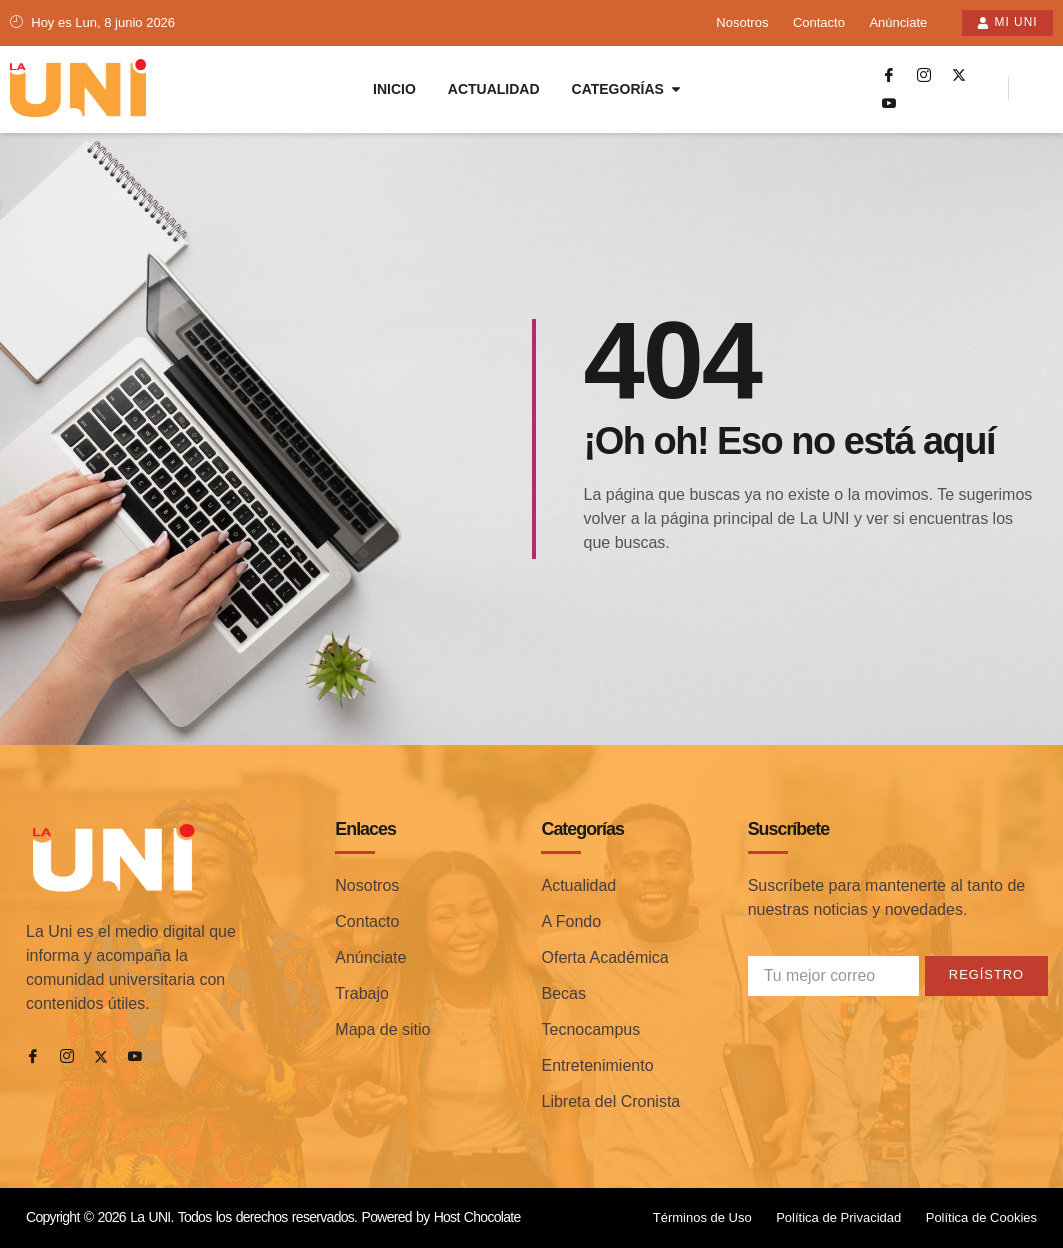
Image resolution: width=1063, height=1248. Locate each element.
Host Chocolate (477, 1217)
